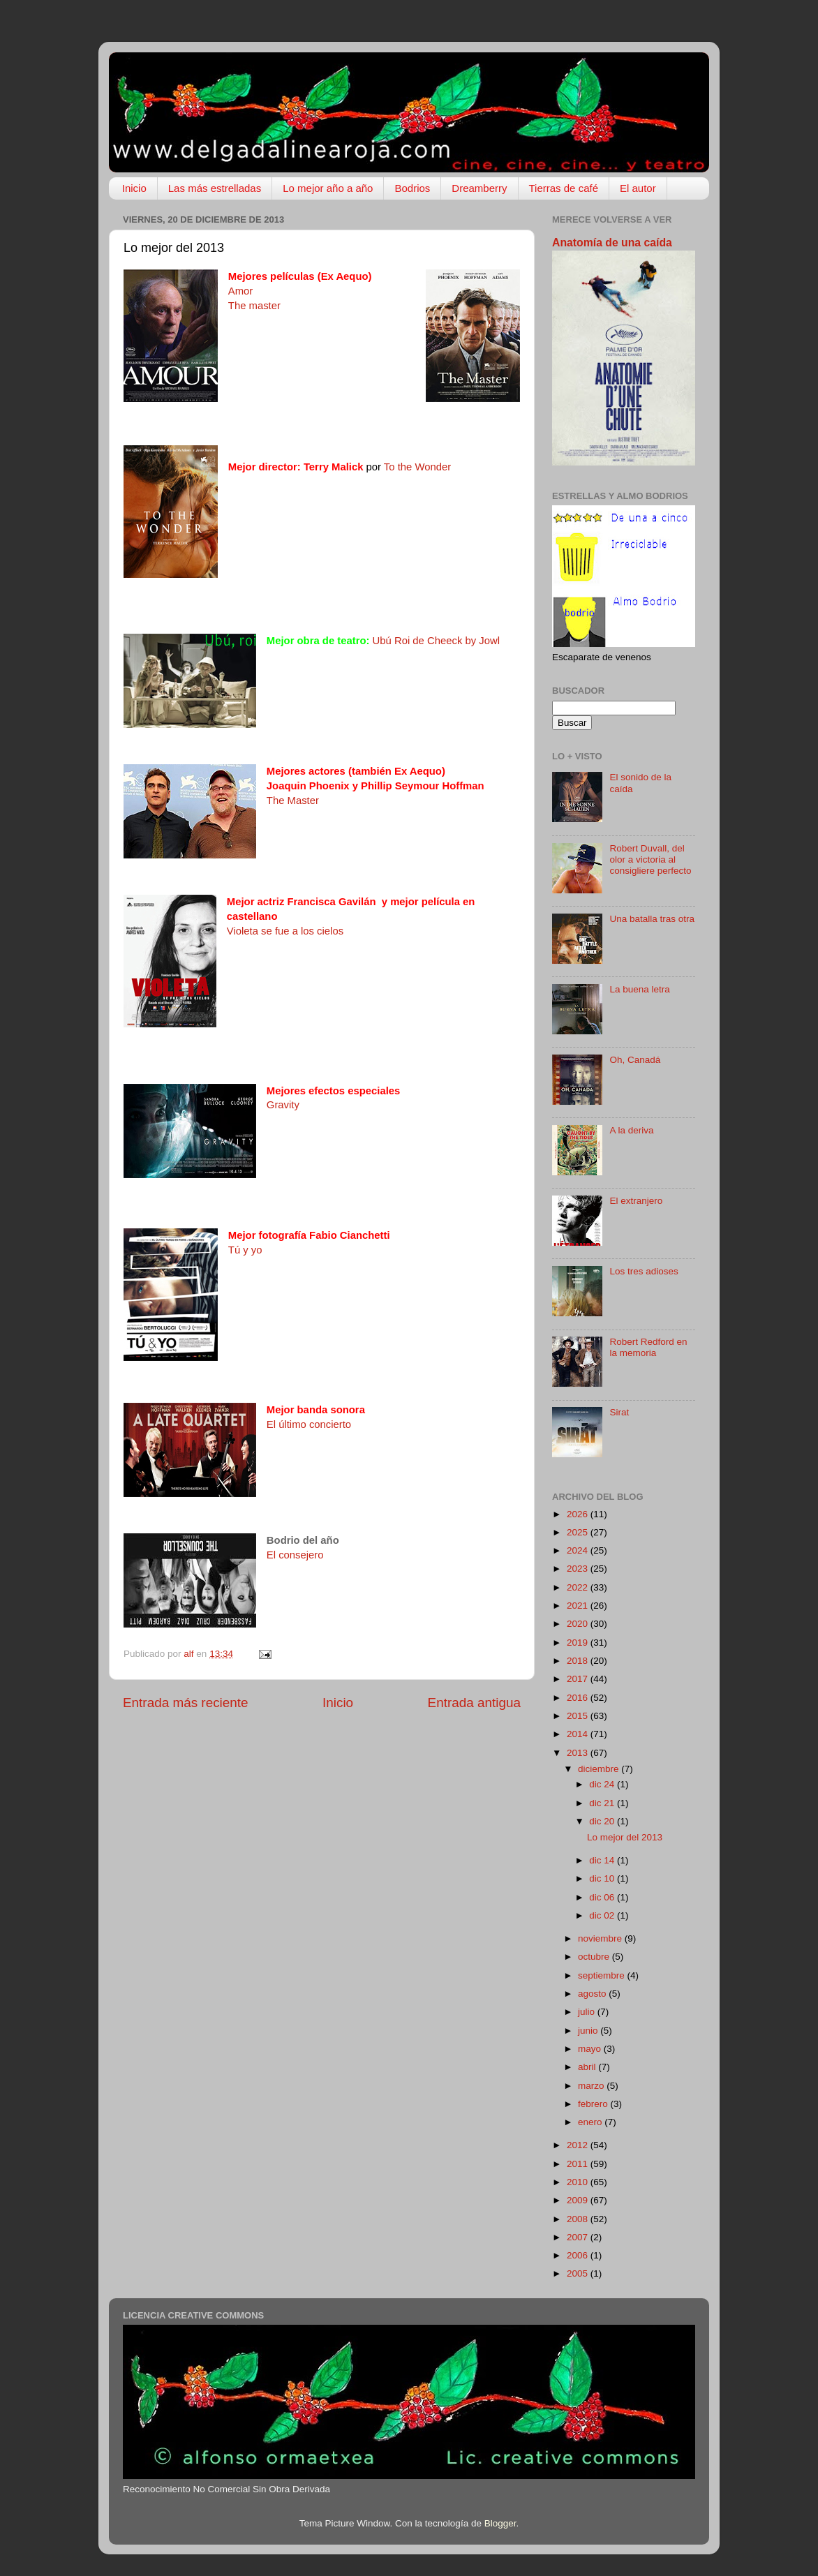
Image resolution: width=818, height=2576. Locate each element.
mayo (591, 2048)
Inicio (134, 188)
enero (591, 2122)
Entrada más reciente (185, 1702)
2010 (578, 2182)
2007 (578, 2237)
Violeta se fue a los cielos (285, 931)
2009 (578, 2200)
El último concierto (309, 1424)
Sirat (619, 1412)
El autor (638, 188)
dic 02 (603, 1915)
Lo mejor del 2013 (624, 1837)
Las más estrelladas (214, 188)
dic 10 (603, 1878)
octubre (595, 1956)
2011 (578, 2164)
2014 (578, 1734)
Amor (240, 291)
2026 (578, 1514)
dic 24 (603, 1784)
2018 (578, 1660)
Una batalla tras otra (651, 919)
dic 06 (603, 1897)
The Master (293, 800)
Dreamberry (479, 188)
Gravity (283, 1104)
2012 (578, 2145)
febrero (594, 2104)
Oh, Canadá (634, 1060)
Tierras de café (564, 188)
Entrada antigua (474, 1702)
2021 (578, 1605)
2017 (578, 1679)
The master (254, 305)
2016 (578, 1697)
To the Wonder (417, 466)
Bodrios (412, 188)
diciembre (599, 1769)
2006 (578, 2255)
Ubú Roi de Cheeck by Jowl (436, 640)
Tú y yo (245, 1250)
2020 (578, 1623)
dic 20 (603, 1821)
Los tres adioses (643, 1271)
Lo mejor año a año (328, 188)
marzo (592, 2085)
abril (588, 2067)
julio (587, 2012)
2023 (578, 1568)
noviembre (601, 1938)
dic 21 (603, 1803)
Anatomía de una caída (612, 242)
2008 (578, 2219)
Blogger (500, 2523)
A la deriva (631, 1130)
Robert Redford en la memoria (648, 1347)
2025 (578, 1532)
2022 (578, 1587)
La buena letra (639, 989)
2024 (578, 1550)
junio (589, 2030)
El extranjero (635, 1201)
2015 (578, 1716)
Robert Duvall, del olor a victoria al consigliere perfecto (650, 859)
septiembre (602, 1975)
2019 (578, 1642)
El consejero (295, 1555)
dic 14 (603, 1860)
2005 (578, 2273)
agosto (593, 1993)
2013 (578, 1753)
